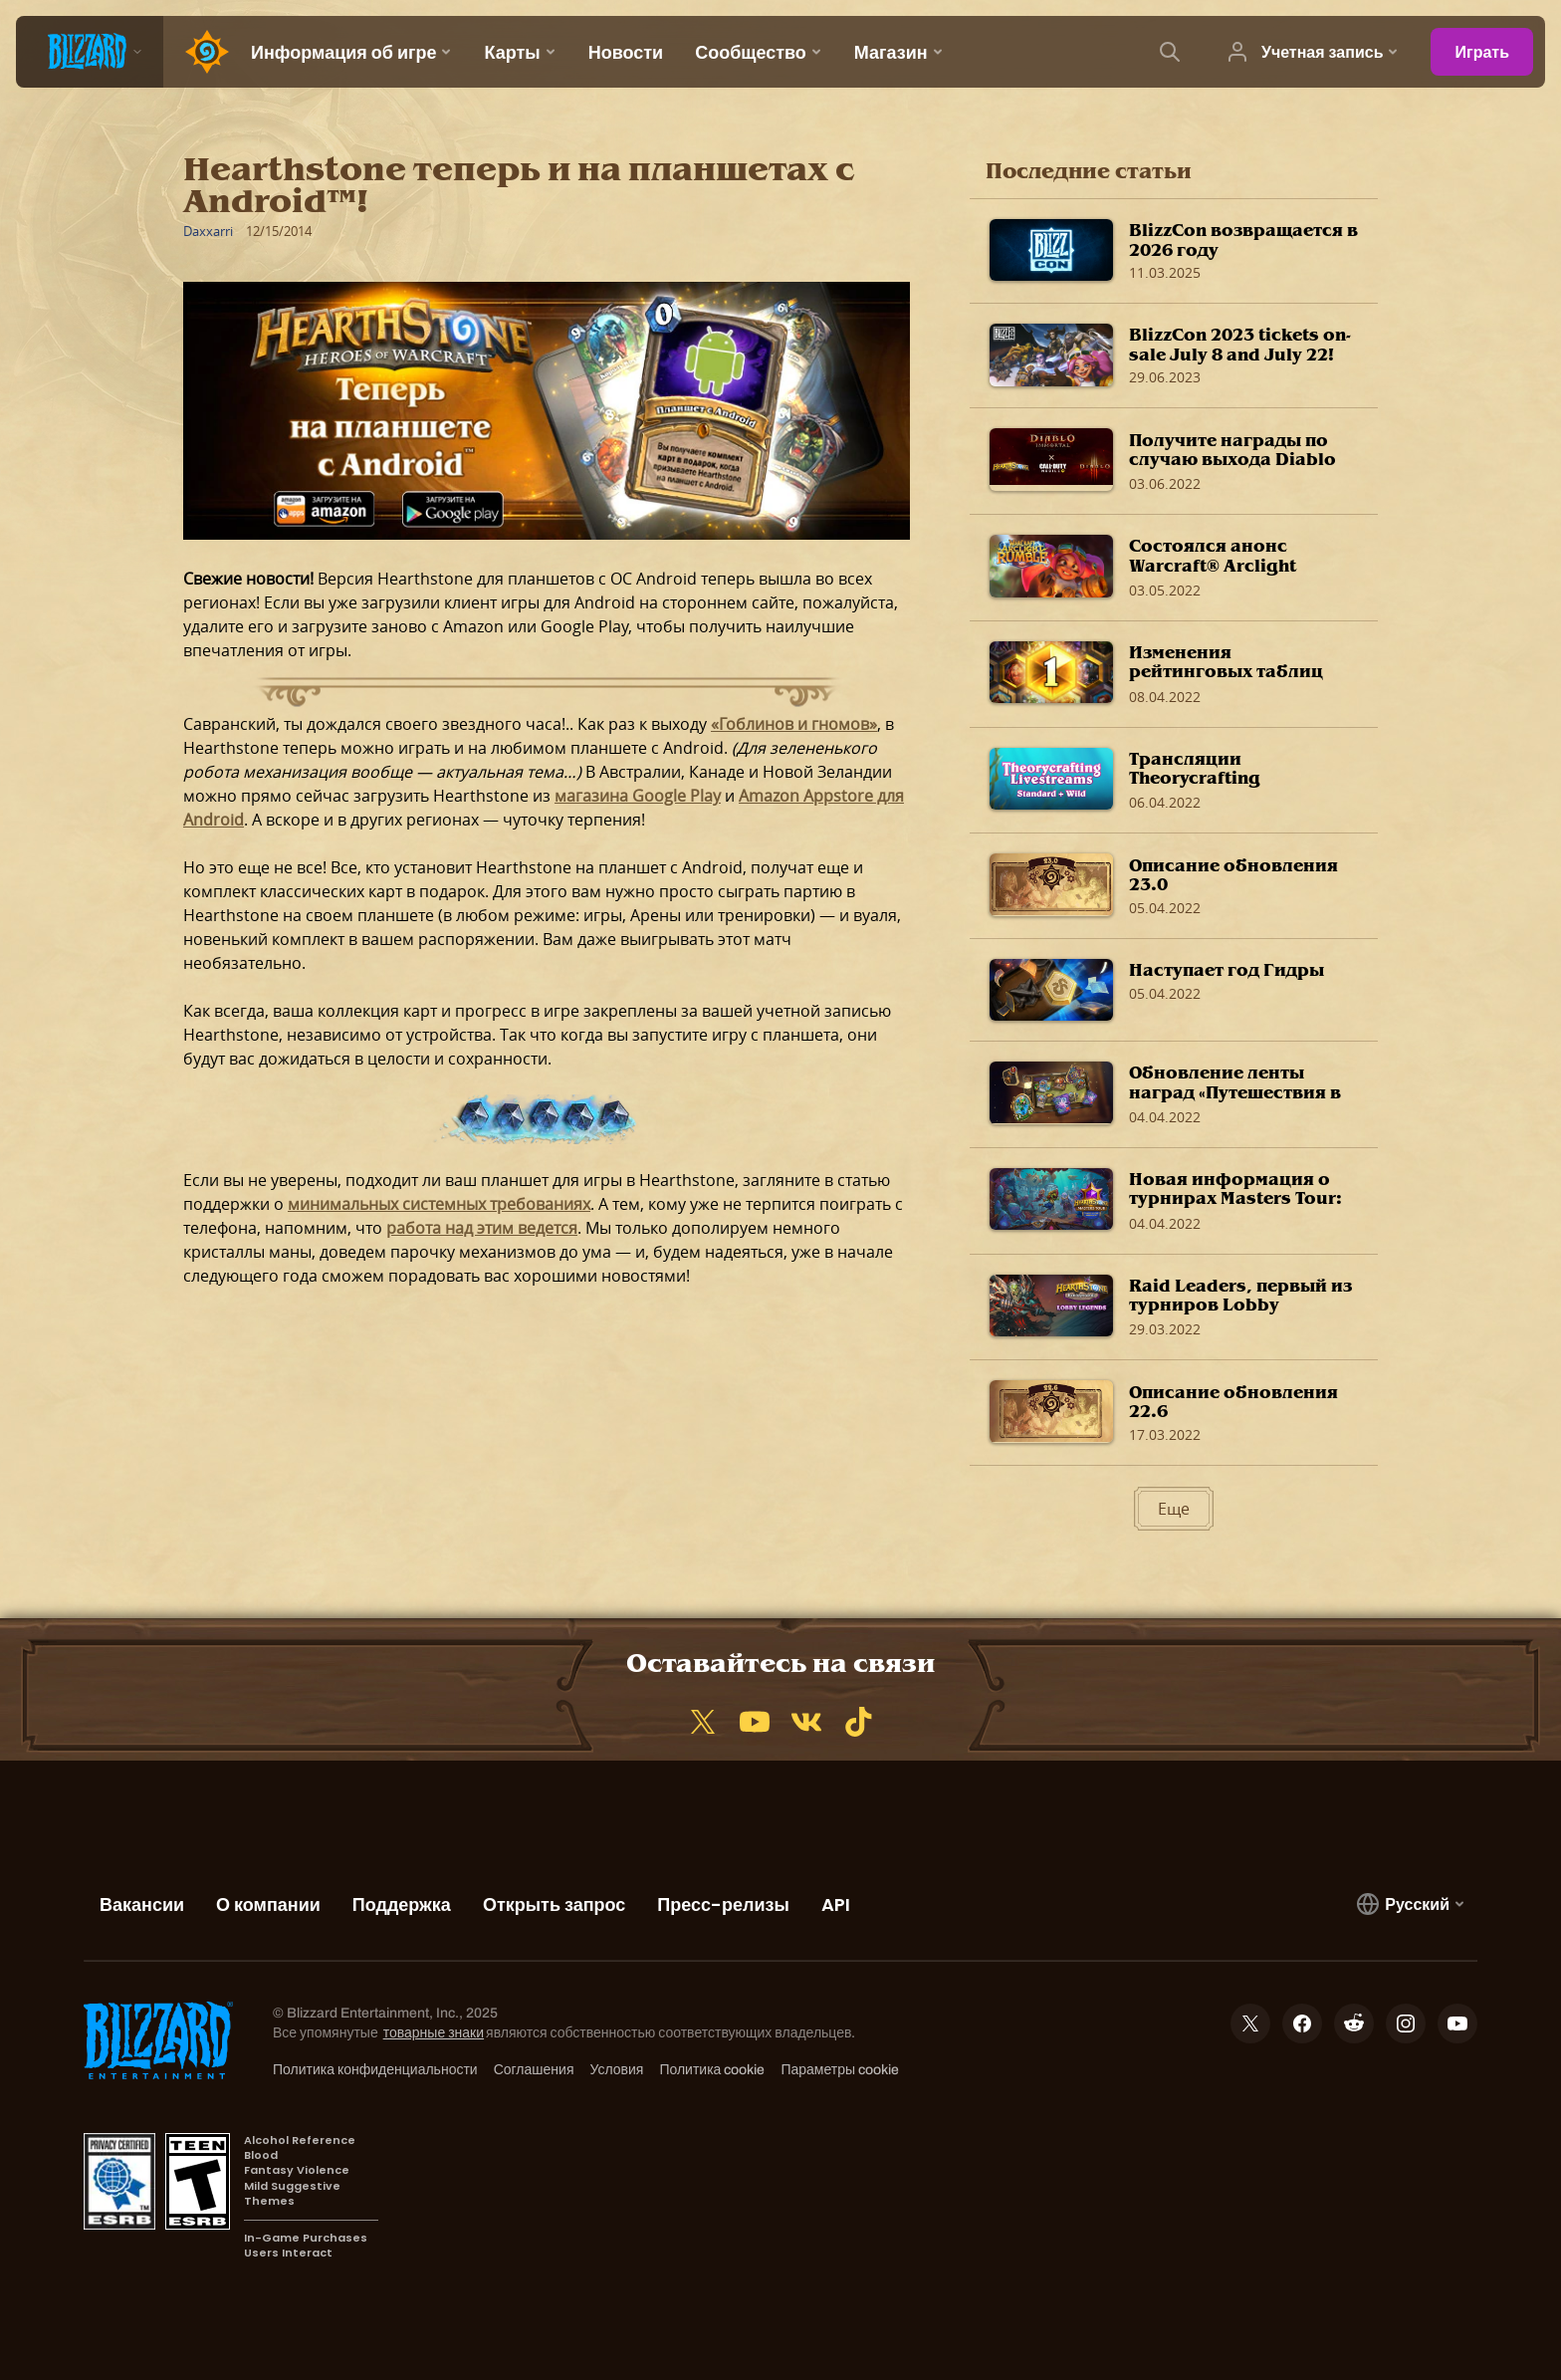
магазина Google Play (638, 796)
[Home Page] (199, 52)
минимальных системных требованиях (439, 1204)
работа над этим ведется (481, 1228)
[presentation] (89, 52)
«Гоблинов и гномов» (794, 724)
